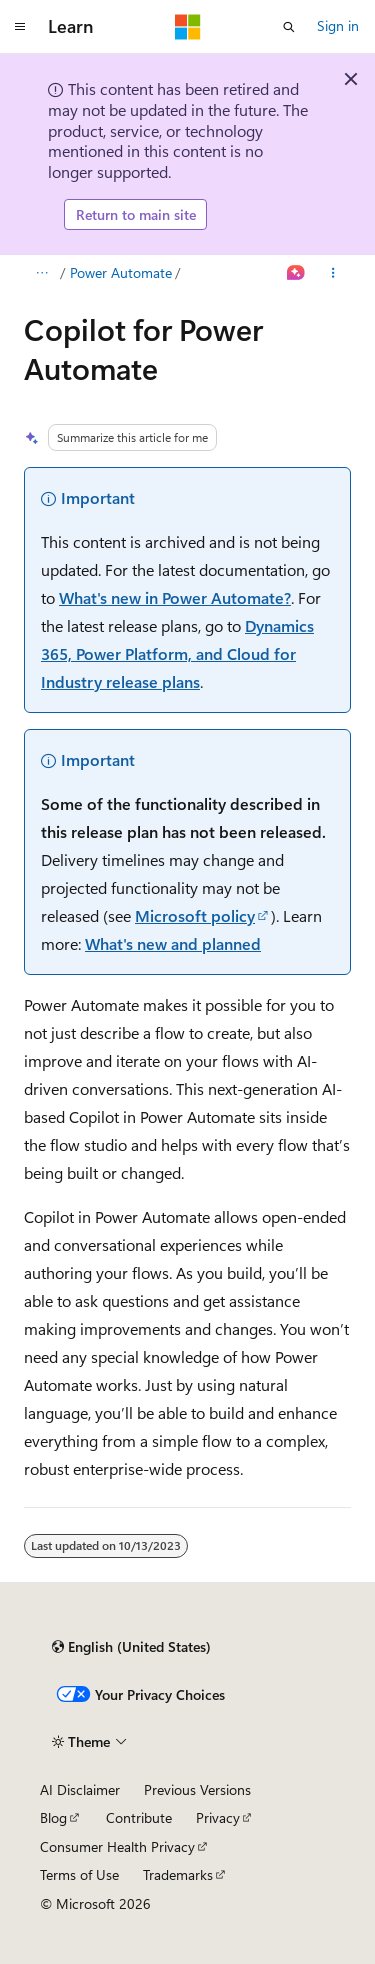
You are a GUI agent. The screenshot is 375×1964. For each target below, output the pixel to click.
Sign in (338, 25)
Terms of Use (79, 1874)
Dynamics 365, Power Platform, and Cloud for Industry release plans (177, 653)
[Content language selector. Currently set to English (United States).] (131, 1647)
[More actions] (333, 273)
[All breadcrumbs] (41, 273)
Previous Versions (197, 1789)
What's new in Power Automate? (175, 597)
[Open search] (289, 27)
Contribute (139, 1817)
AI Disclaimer (80, 1789)
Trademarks (178, 1874)
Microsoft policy (195, 915)
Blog (53, 1817)
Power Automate (121, 272)
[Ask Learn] (296, 273)
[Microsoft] (188, 27)
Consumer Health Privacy (117, 1846)
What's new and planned (173, 943)
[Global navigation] (20, 27)
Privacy (218, 1817)
